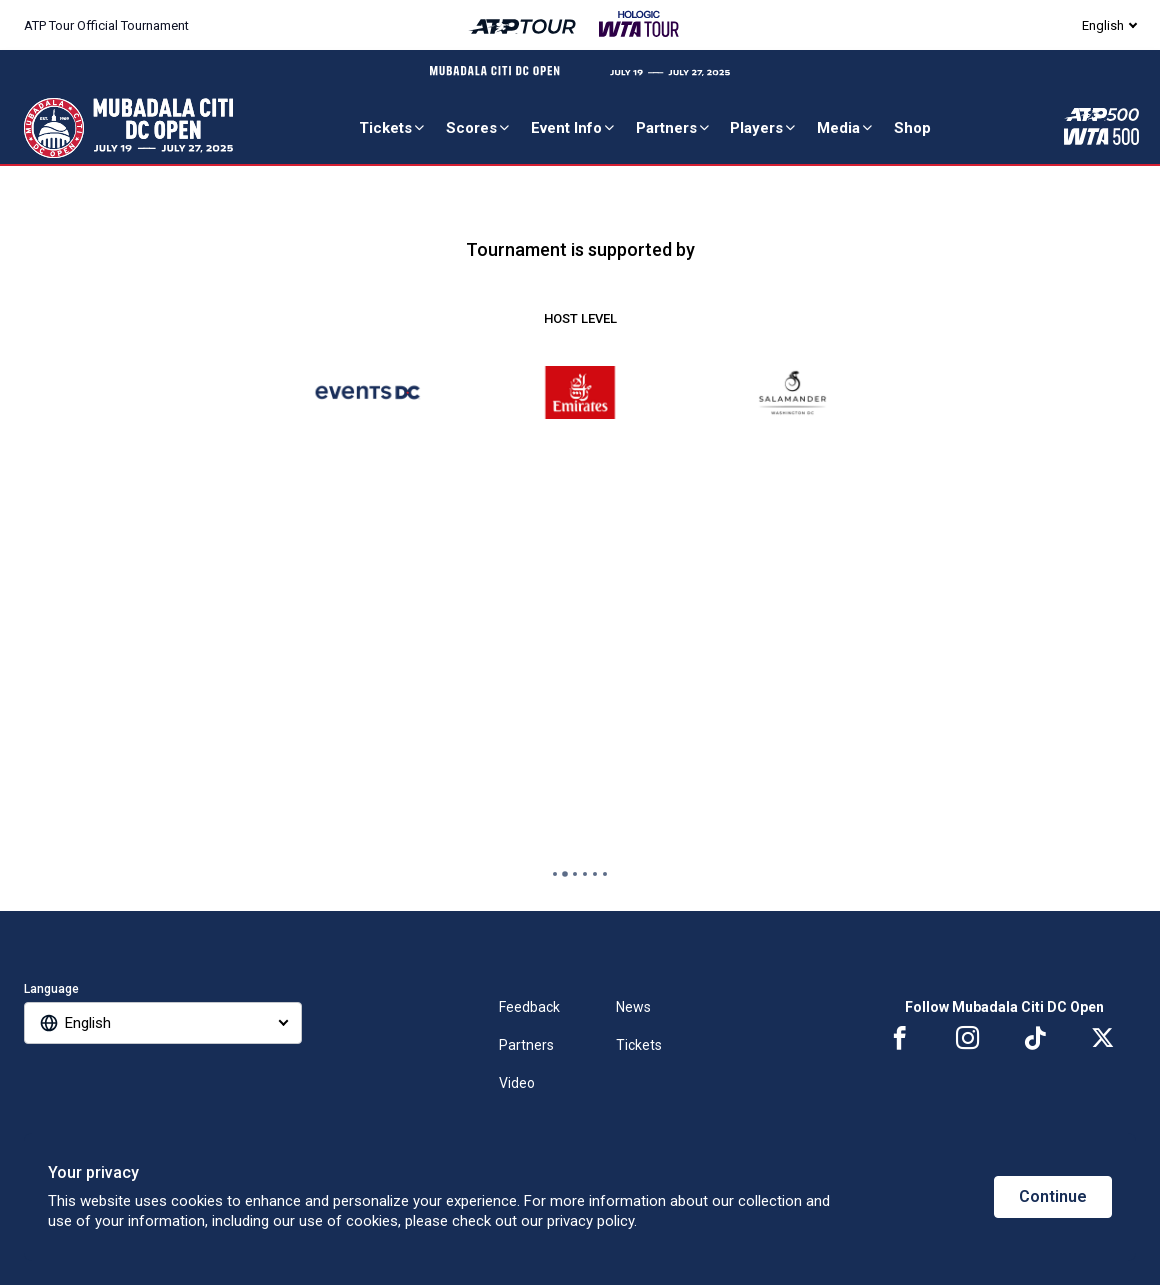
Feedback (529, 1007)
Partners (674, 128)
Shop (912, 128)
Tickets (393, 128)
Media (846, 128)
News (633, 1007)
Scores (479, 128)
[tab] (555, 874)
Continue (1053, 1196)
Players (764, 128)
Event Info (574, 128)
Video (517, 1083)
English (1103, 25)
